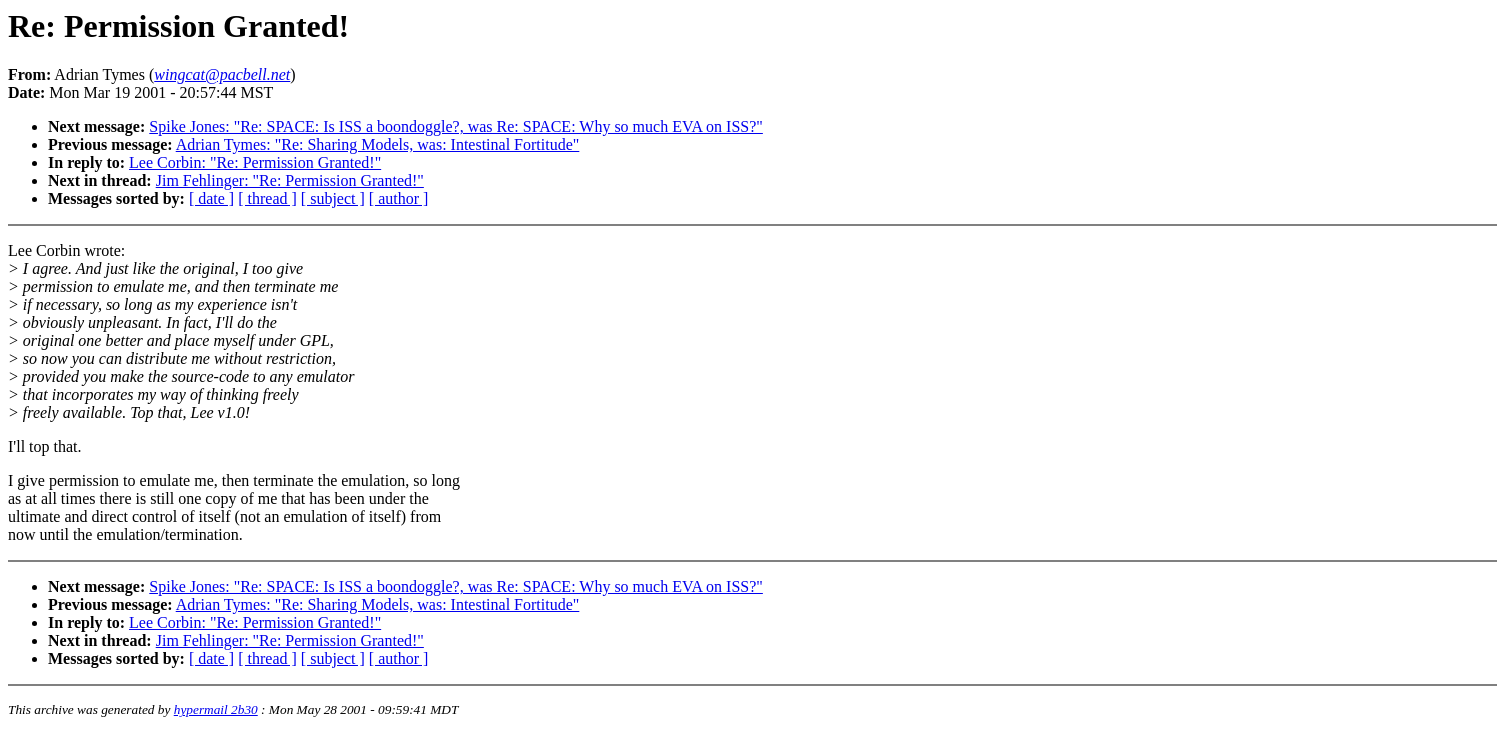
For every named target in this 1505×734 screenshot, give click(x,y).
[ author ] (399, 198)
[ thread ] (267, 198)
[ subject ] (333, 198)
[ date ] (211, 198)
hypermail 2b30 (216, 709)
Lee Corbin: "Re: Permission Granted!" (255, 162)
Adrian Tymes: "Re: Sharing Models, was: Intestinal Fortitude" (378, 144)
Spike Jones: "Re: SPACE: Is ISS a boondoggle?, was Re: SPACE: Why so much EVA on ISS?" (456, 126)
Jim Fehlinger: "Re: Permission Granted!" (290, 180)
